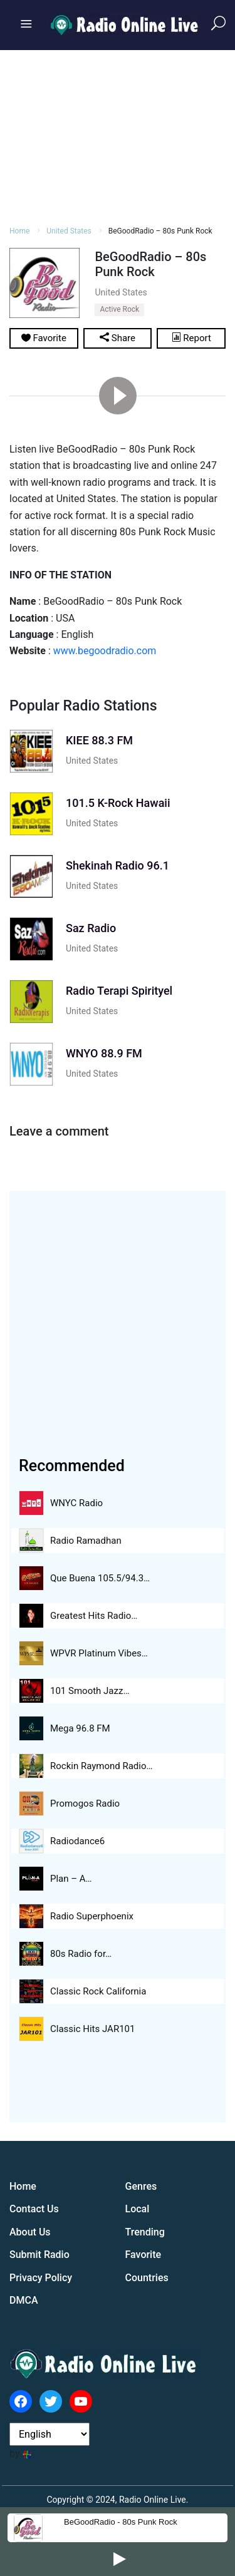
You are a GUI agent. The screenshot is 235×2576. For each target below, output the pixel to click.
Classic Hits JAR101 (92, 2029)
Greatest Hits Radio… (93, 1615)
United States (92, 761)
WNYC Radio (76, 1503)
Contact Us (34, 2209)
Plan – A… (71, 1878)
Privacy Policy (40, 2278)
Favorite (143, 2254)
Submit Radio (39, 2254)
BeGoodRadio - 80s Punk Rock (120, 2522)
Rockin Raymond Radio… (101, 1766)
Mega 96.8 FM (80, 1728)
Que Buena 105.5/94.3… (100, 1578)
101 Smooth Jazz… (89, 1690)
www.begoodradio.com (105, 651)
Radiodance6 (77, 1841)
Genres (141, 2186)
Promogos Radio (85, 1803)
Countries (147, 2278)
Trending (145, 2232)
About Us (30, 2232)
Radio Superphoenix (91, 1916)
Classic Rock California (98, 1991)
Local (137, 2209)
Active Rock (119, 309)
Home (22, 2186)
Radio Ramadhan (86, 1540)
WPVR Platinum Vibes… (99, 1653)
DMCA (23, 2300)
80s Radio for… (81, 1953)
